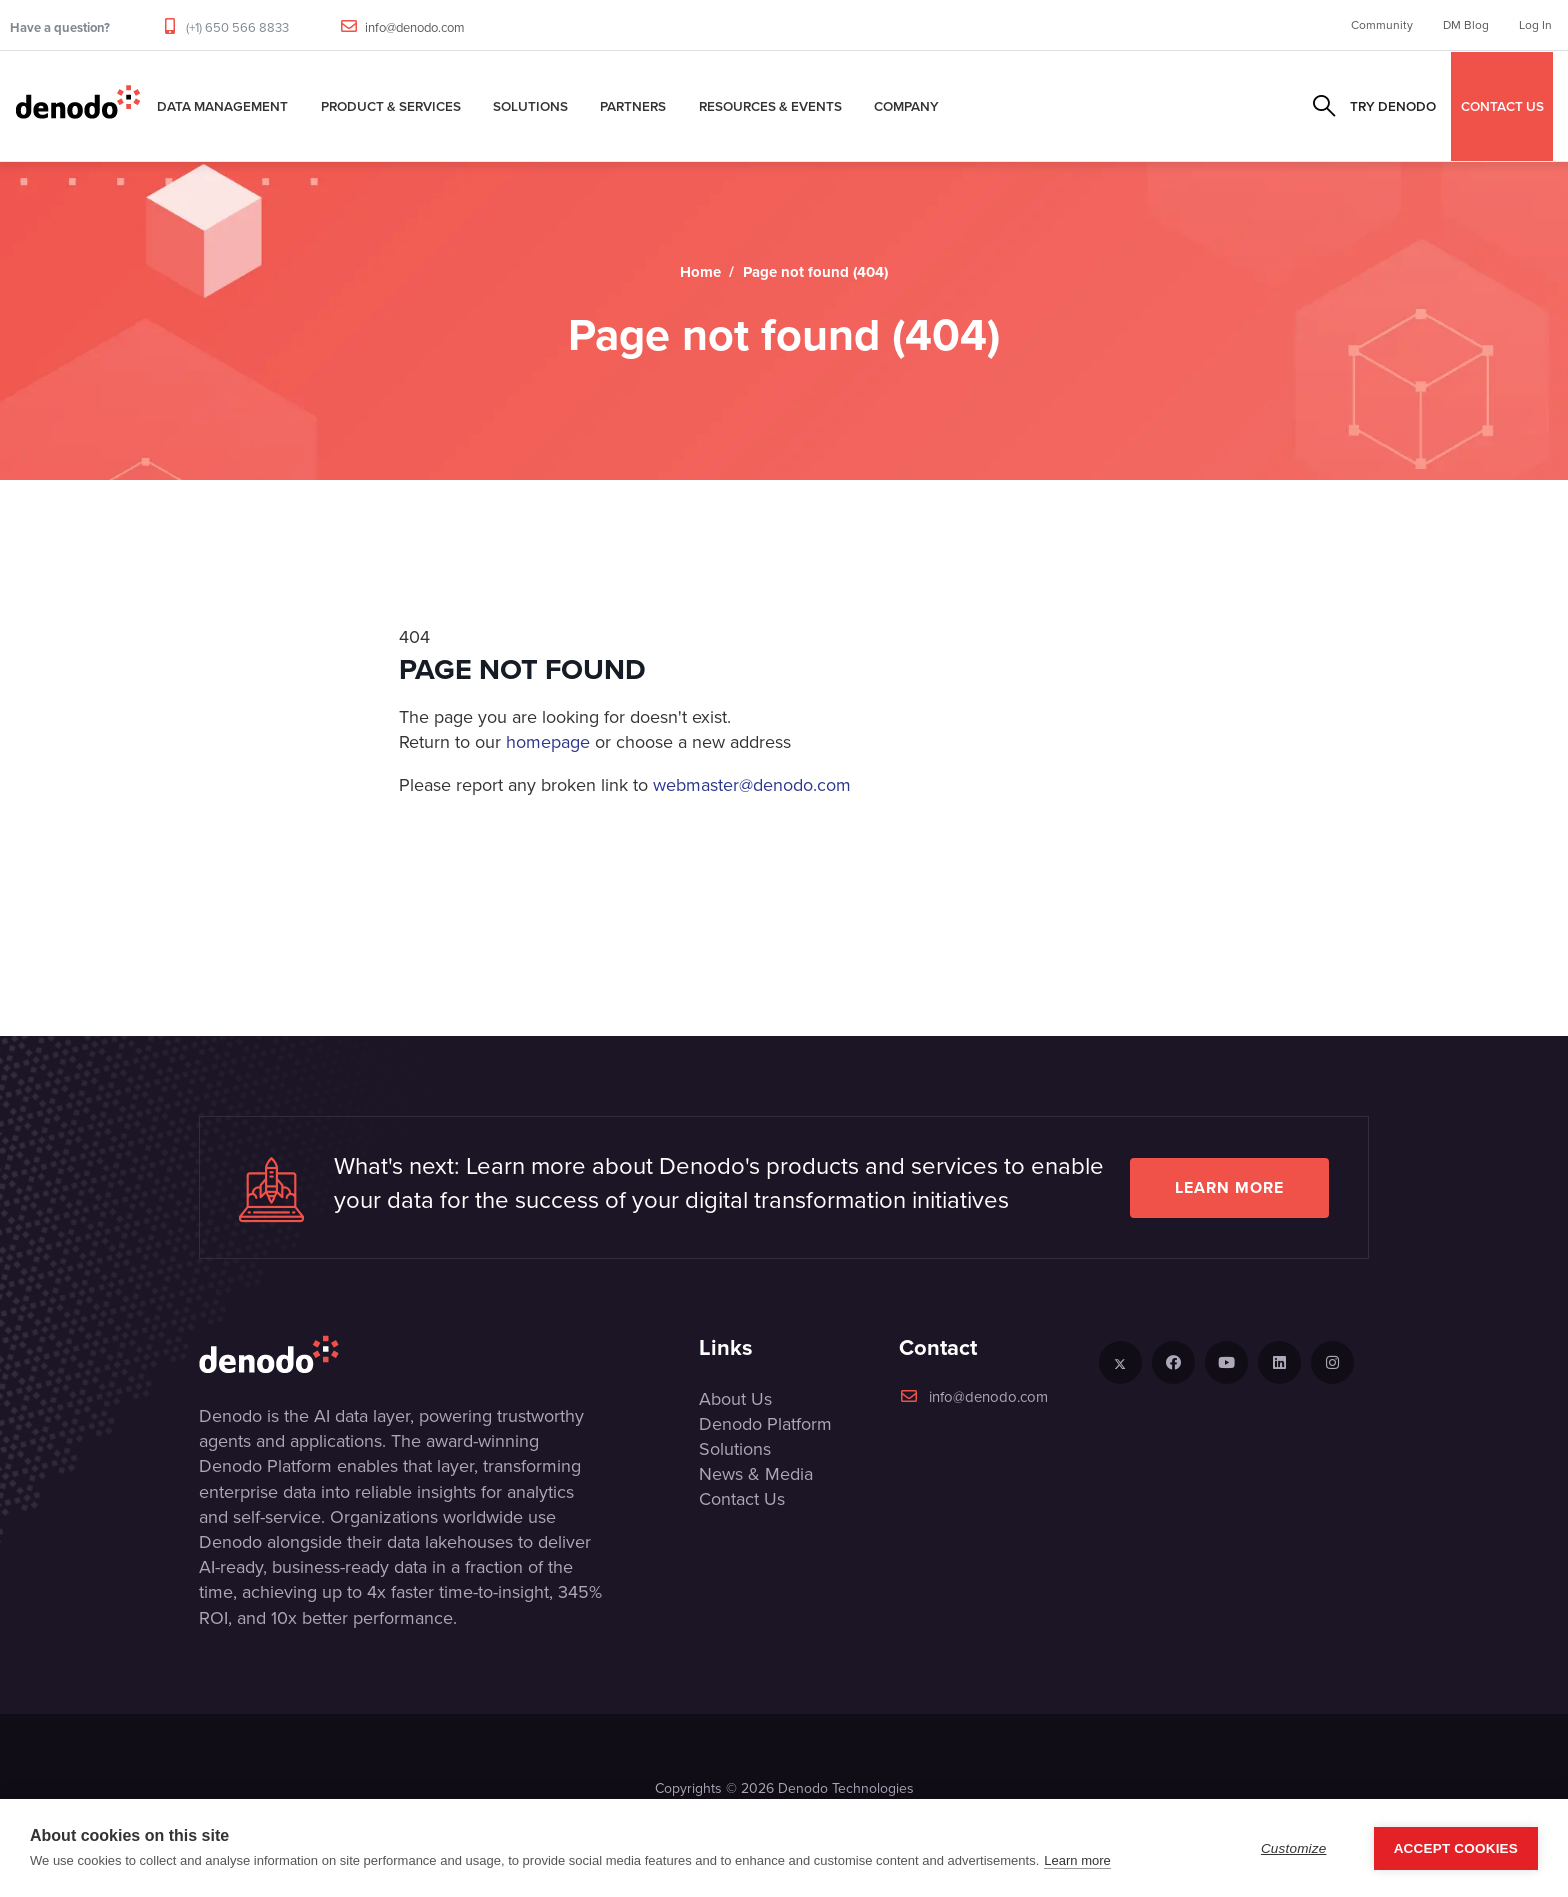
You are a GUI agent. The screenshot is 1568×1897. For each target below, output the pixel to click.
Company (906, 106)
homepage (548, 742)
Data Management (222, 106)
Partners (633, 106)
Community (1382, 25)
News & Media (756, 1474)
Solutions (530, 106)
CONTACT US (1502, 106)
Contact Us (742, 1499)
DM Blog (1466, 25)
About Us (735, 1399)
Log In (1535, 25)
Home (700, 272)
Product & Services (391, 106)
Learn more (1229, 1187)
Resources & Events (770, 106)
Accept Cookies (1456, 1848)
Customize (1294, 1848)
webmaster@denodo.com (752, 785)
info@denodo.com (415, 27)
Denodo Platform (765, 1424)
